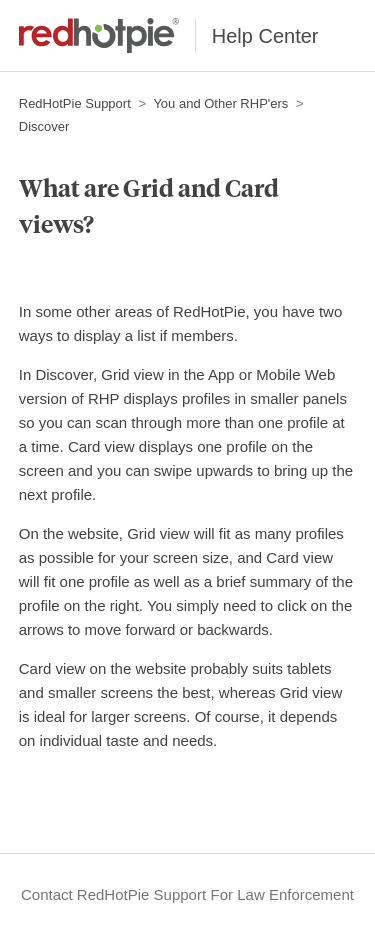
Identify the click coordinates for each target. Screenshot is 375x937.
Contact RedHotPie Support (113, 894)
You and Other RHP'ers (220, 103)
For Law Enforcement (282, 894)
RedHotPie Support (75, 103)
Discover (44, 126)
